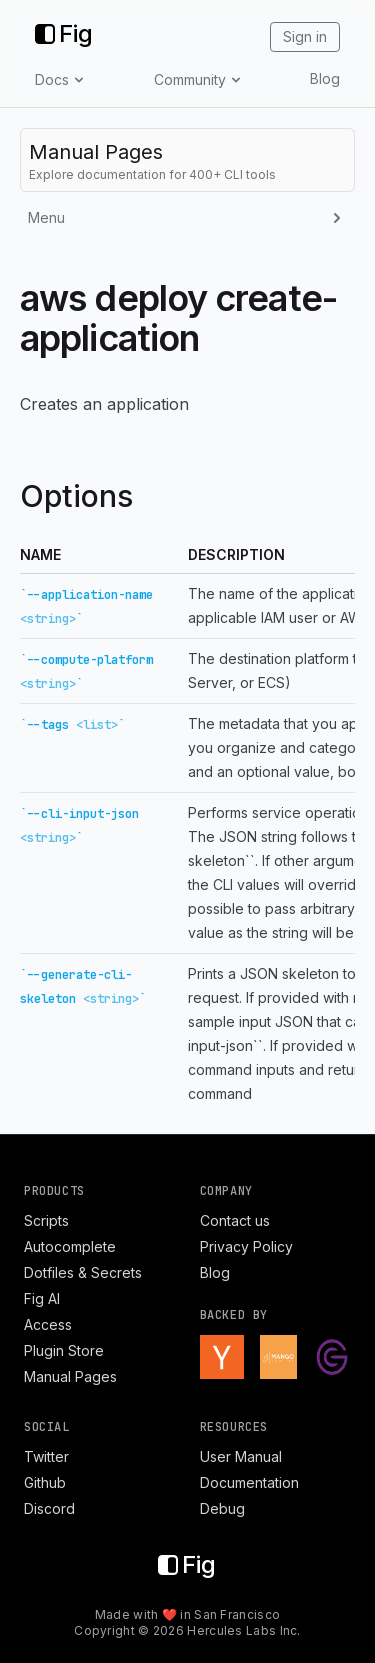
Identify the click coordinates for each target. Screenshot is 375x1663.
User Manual (241, 1456)
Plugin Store (64, 1350)
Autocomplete (70, 1246)
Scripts (46, 1220)
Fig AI (42, 1298)
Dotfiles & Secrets (83, 1272)
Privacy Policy (246, 1246)
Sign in (305, 36)
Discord (49, 1508)
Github (45, 1482)
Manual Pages (70, 1376)
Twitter (46, 1456)
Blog (325, 78)
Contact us (235, 1220)
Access (48, 1324)
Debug (222, 1508)
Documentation (249, 1482)
